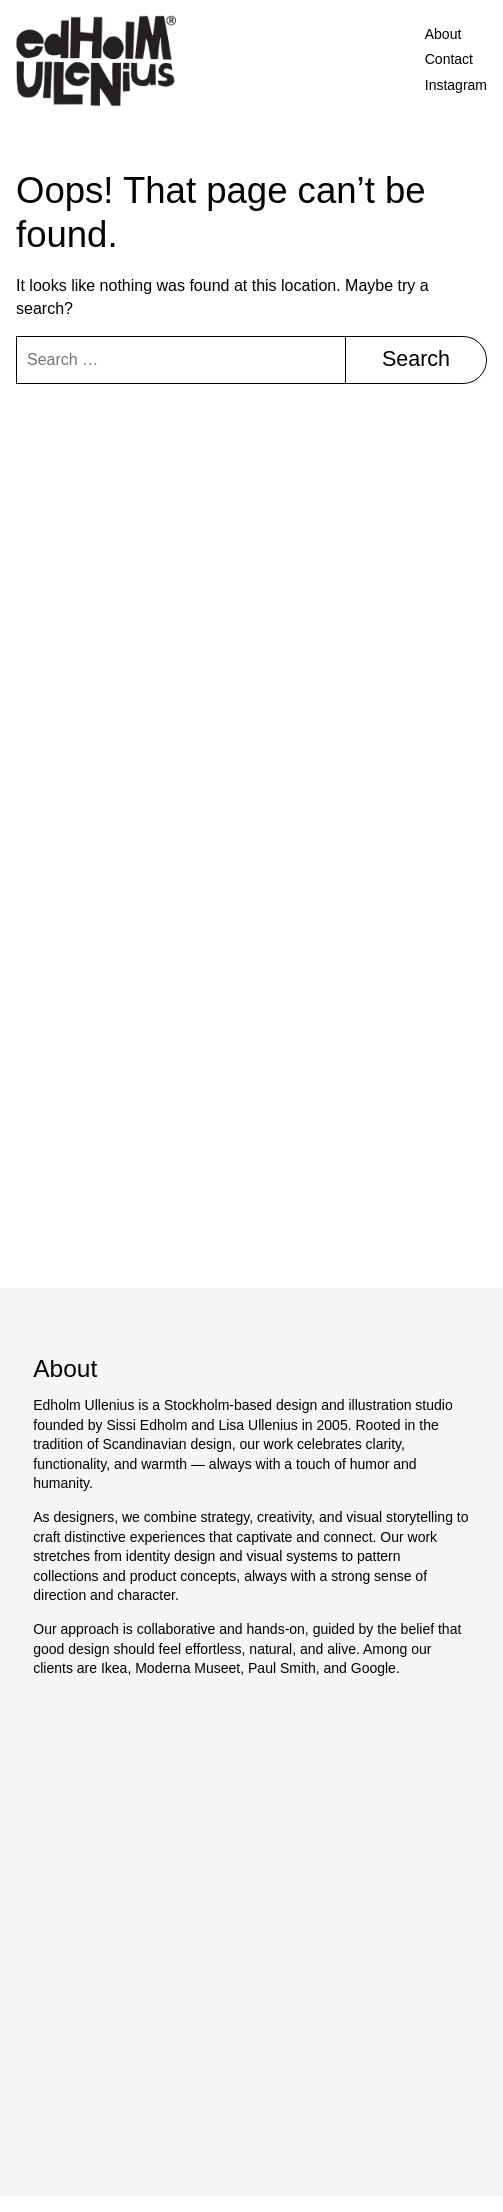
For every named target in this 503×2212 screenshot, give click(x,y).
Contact (449, 59)
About (443, 34)
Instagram (456, 85)
